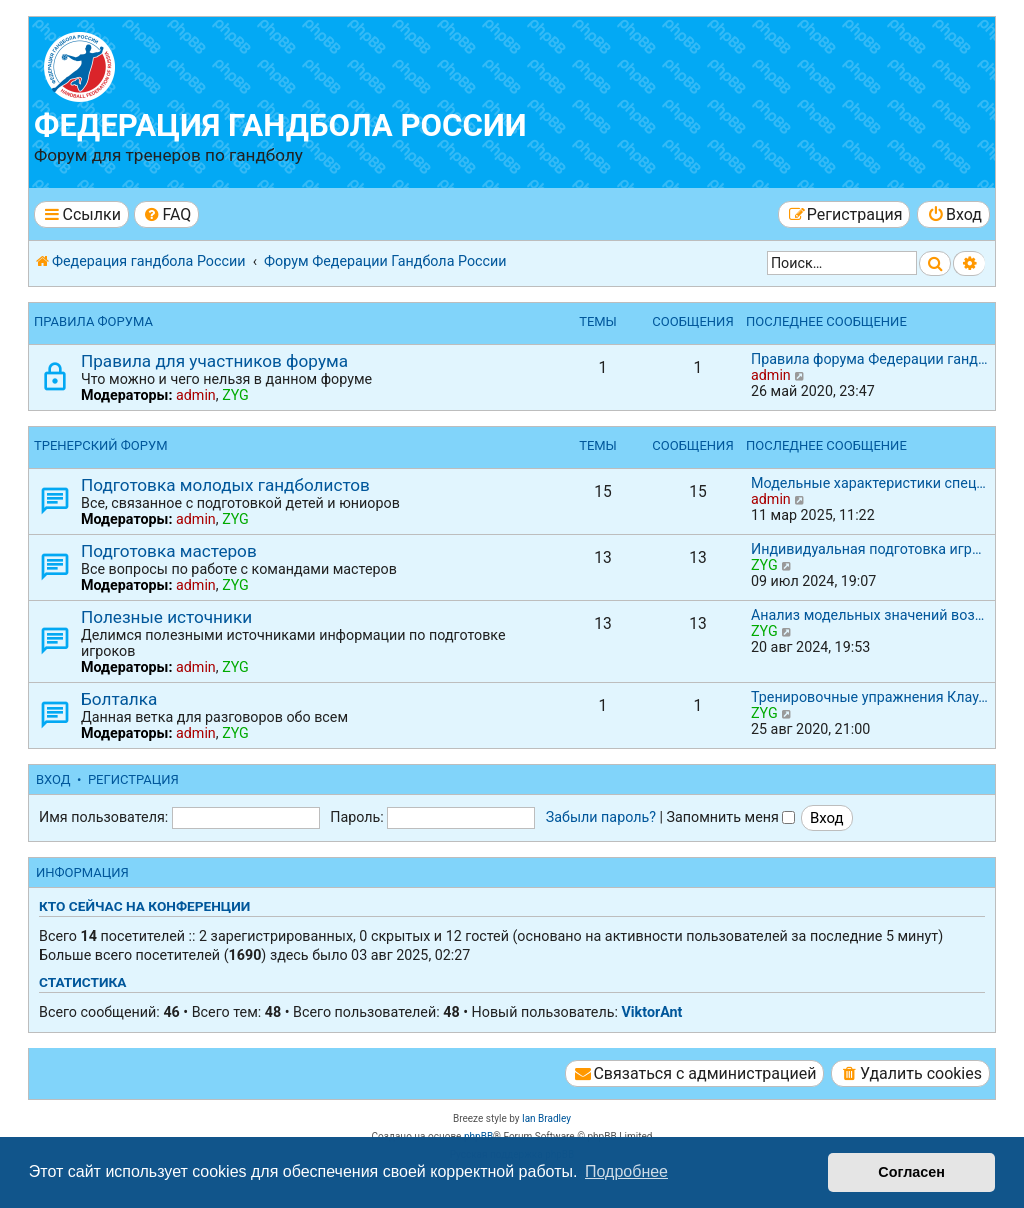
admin (196, 395)
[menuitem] (166, 214)
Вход (53, 779)
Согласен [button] (911, 1172)
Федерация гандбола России (280, 125)
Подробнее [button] (626, 1171)
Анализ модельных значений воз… (867, 615)
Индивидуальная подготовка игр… (866, 549)
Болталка (119, 699)
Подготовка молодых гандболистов (225, 485)
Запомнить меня (731, 817)
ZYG (235, 395)
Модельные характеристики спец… (868, 483)
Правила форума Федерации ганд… (869, 359)
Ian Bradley (546, 1118)
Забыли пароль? (601, 817)
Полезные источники (166, 617)
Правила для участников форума (214, 361)
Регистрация (133, 779)
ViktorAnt (651, 1012)
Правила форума (93, 321)
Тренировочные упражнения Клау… (869, 697)
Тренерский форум (101, 445)
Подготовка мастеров (169, 551)
